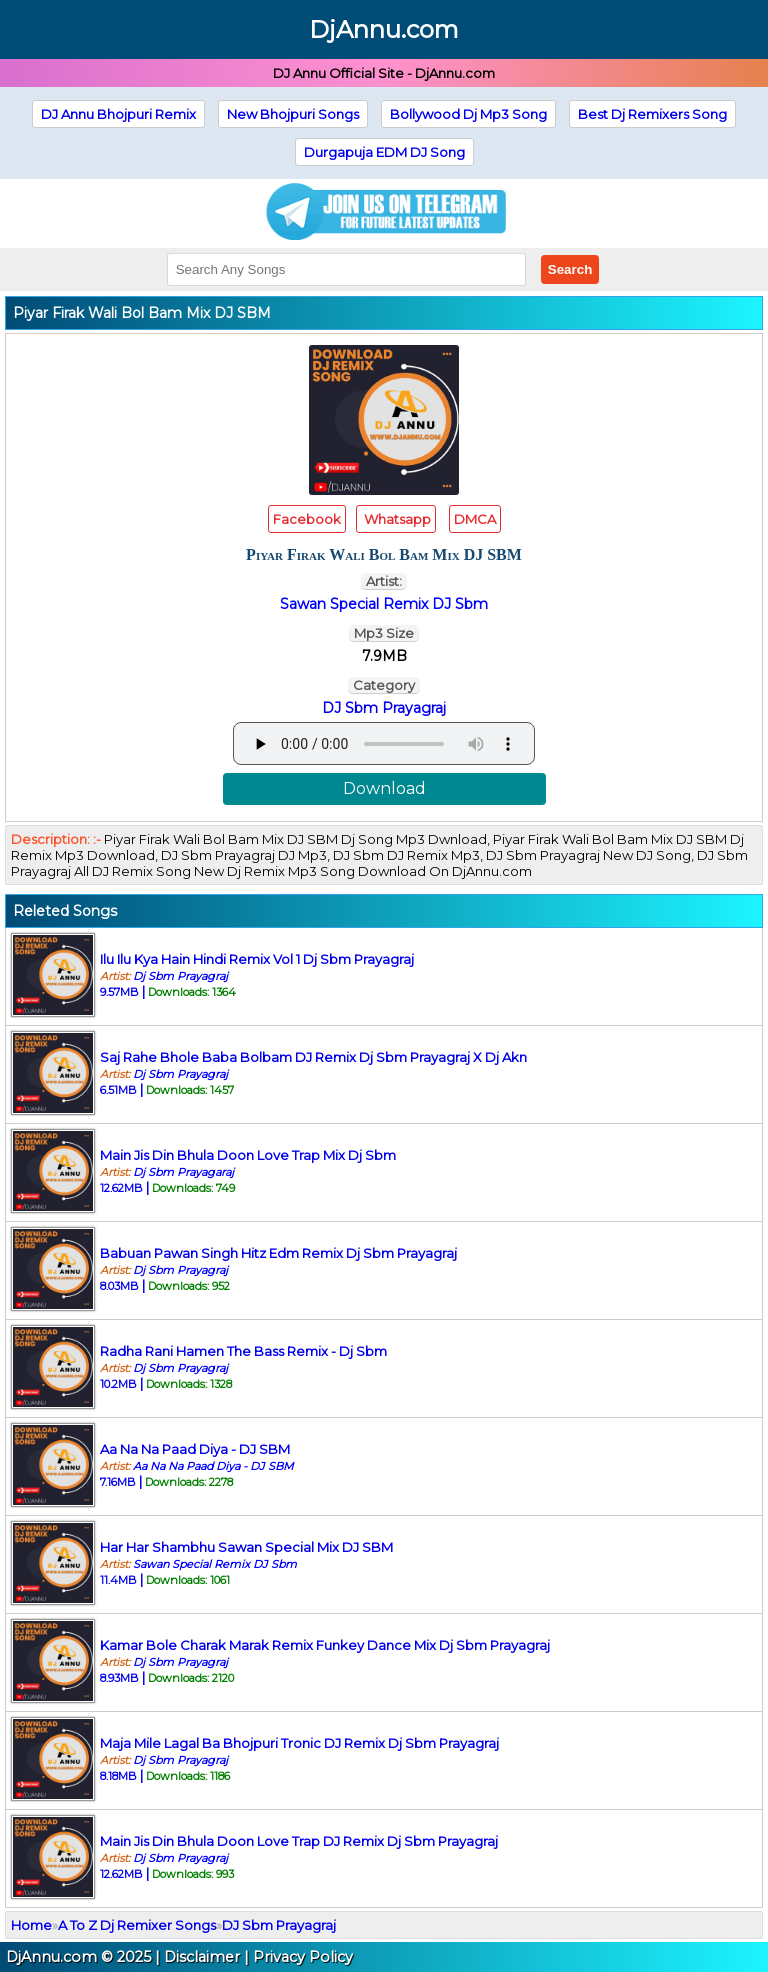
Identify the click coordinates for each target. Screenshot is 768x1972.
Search (570, 269)
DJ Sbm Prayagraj (384, 708)
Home (31, 1925)
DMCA (475, 519)
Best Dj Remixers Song (652, 114)
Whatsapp (396, 519)
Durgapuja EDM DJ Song (384, 152)
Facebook (307, 519)
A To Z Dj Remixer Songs (137, 1925)
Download (384, 788)
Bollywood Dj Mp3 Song (468, 114)
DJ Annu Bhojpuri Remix (118, 114)
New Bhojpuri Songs (293, 114)
